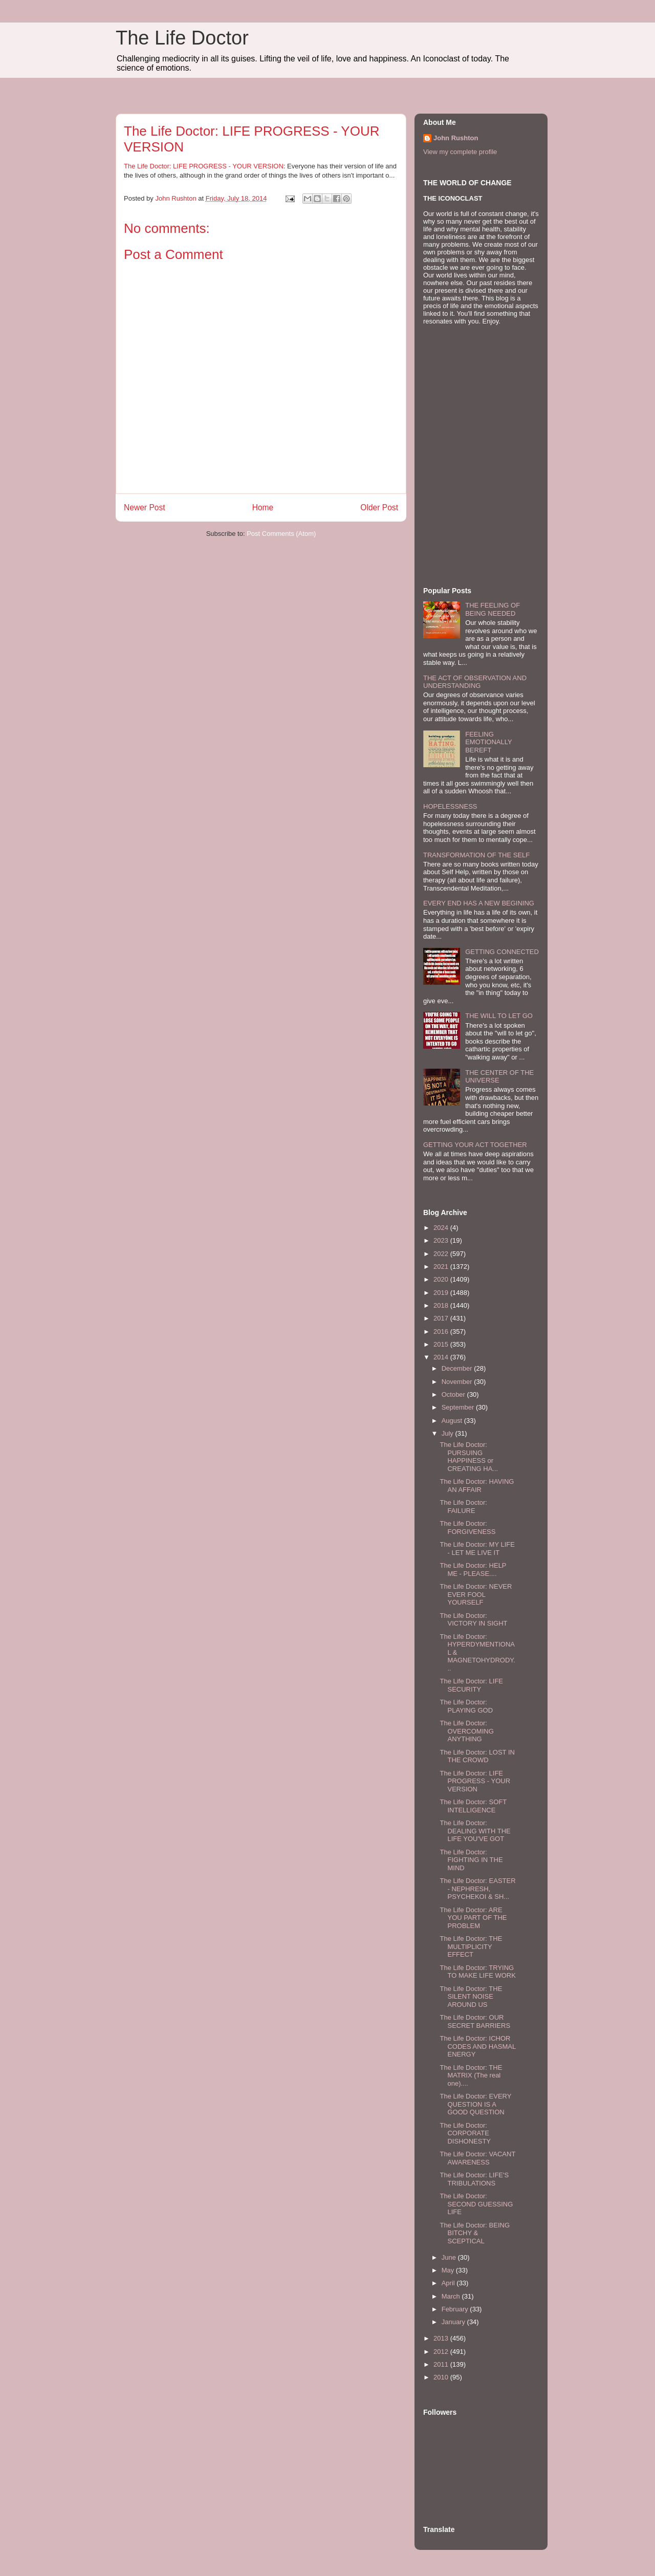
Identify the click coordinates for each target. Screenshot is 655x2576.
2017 (441, 1318)
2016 (441, 1331)
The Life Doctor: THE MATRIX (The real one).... (471, 2075)
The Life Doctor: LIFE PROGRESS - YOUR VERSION (203, 166)
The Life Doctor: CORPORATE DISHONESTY (465, 2133)
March (452, 2296)
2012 (441, 2351)
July (448, 1433)
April (449, 2283)
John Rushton (455, 138)
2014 (441, 1357)
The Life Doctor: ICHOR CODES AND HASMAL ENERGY (477, 2046)
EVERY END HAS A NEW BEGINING (478, 903)
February (456, 2309)
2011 (441, 2364)
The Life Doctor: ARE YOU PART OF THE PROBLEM (473, 1918)
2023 (441, 1240)
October (454, 1394)
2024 (441, 1227)
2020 (441, 1279)
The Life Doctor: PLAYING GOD (466, 1706)
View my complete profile (460, 152)
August (453, 1420)
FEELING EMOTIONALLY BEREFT (488, 742)
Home (263, 507)
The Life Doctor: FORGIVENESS (467, 1527)
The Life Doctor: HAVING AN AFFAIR (477, 1485)
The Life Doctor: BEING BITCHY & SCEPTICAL (475, 2233)
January (454, 2322)
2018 (441, 1305)
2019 (441, 1292)
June (450, 2257)
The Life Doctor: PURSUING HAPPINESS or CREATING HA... (469, 1457)
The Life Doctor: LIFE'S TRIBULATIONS (474, 2179)
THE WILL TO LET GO (499, 1016)
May (449, 2270)
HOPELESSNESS (450, 806)
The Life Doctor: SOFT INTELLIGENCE (473, 1806)
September (459, 1407)
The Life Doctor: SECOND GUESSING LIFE (476, 2204)
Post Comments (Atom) (281, 533)
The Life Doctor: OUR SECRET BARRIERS (475, 2021)
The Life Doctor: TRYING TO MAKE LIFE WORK (477, 1972)
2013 (441, 2338)
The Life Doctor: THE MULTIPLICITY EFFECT (471, 1946)
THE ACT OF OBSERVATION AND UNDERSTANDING (475, 682)
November (458, 1382)
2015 (441, 1344)
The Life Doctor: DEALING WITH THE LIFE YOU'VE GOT (475, 1831)
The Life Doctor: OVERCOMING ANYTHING (466, 1731)
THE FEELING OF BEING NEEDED (492, 609)
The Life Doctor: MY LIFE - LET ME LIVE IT (477, 1548)
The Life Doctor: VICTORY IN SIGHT (473, 1620)
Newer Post (144, 507)
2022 (441, 1254)
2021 (441, 1266)
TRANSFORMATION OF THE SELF (476, 855)
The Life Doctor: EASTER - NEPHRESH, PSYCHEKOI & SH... (477, 1888)
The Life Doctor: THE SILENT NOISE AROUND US (471, 1996)
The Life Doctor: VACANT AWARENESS (477, 2158)
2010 (441, 2377)
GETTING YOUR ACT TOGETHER (475, 1145)
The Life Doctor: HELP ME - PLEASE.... (473, 1569)
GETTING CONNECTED (502, 952)
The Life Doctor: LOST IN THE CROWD (477, 1756)
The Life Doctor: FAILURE (463, 1506)
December (458, 1368)
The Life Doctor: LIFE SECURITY (471, 1685)
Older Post (379, 507)
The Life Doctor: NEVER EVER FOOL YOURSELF (476, 1594)
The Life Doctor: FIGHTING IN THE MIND (471, 1860)
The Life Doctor (182, 38)
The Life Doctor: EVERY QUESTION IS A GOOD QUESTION (475, 2104)
